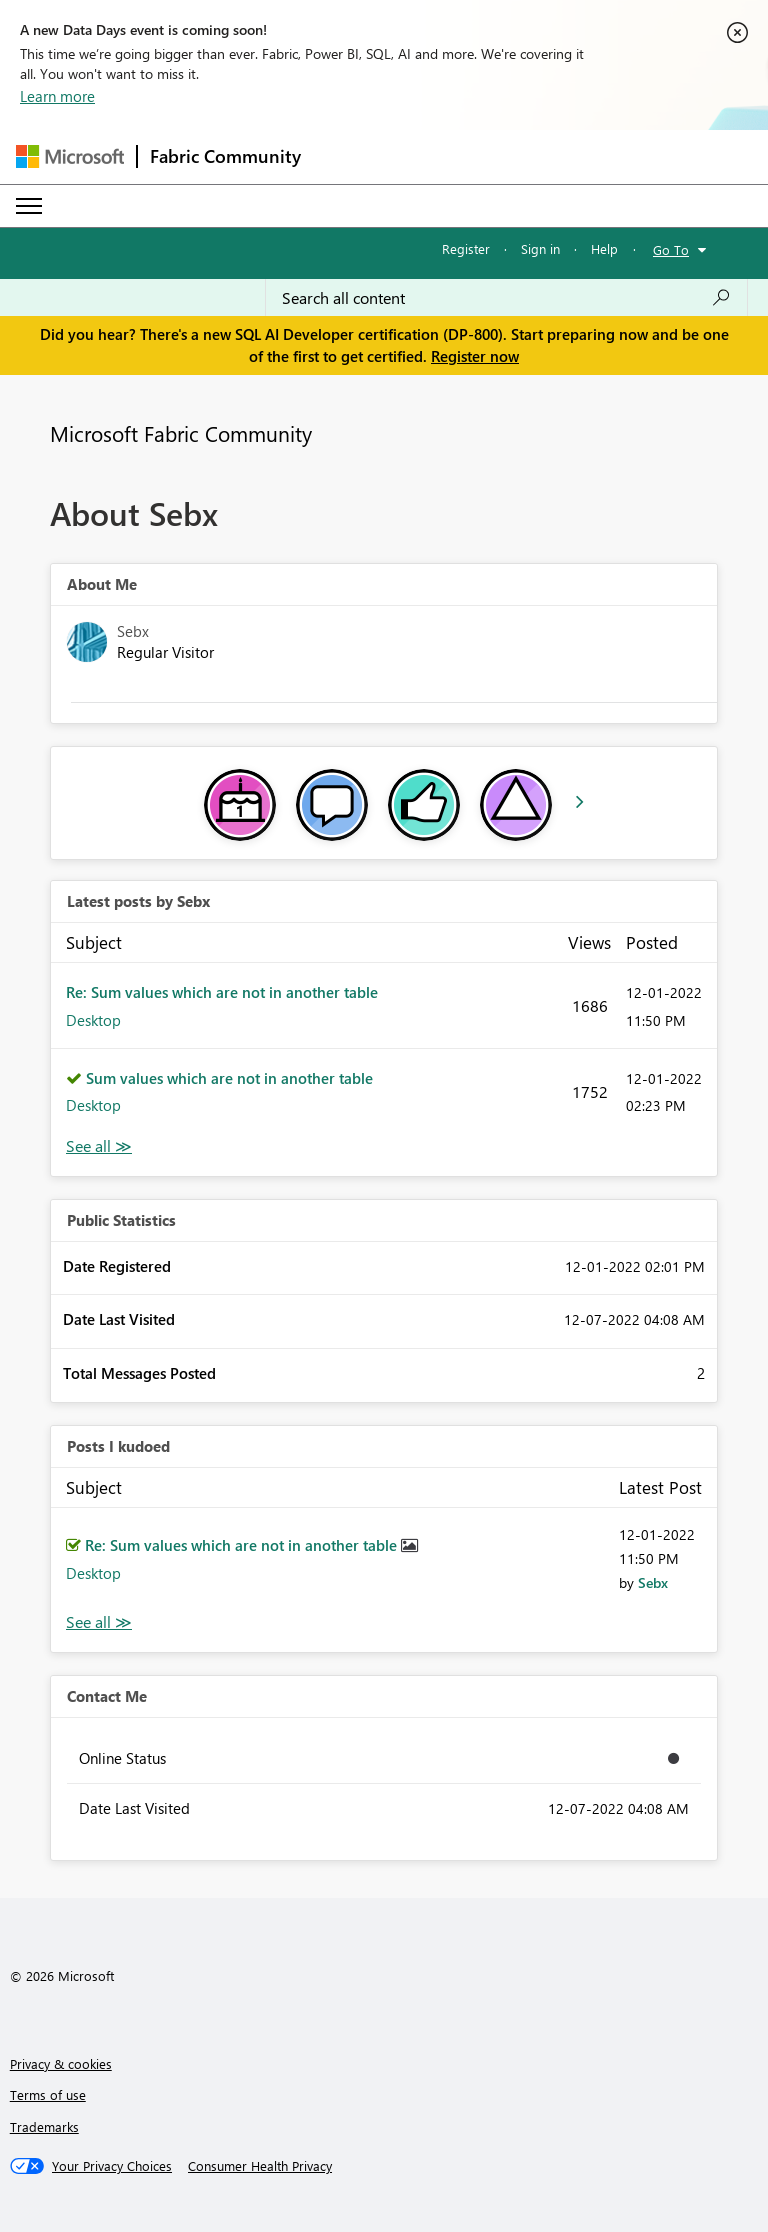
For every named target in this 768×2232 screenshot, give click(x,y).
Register (466, 248)
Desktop (93, 1020)
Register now (475, 356)
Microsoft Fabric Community (181, 433)
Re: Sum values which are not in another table (222, 992)
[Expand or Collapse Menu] (29, 206)
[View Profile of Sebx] (653, 1582)
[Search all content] (506, 298)
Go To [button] (671, 249)
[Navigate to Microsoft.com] (70, 156)
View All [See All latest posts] (99, 1146)
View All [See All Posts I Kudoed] (99, 1622)
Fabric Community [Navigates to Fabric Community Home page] (225, 156)
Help (604, 248)
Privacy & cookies (61, 2063)
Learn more (57, 96)
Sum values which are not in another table (229, 1078)
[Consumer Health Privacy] (260, 2166)
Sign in (540, 248)
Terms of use (48, 2094)
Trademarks (44, 2126)
